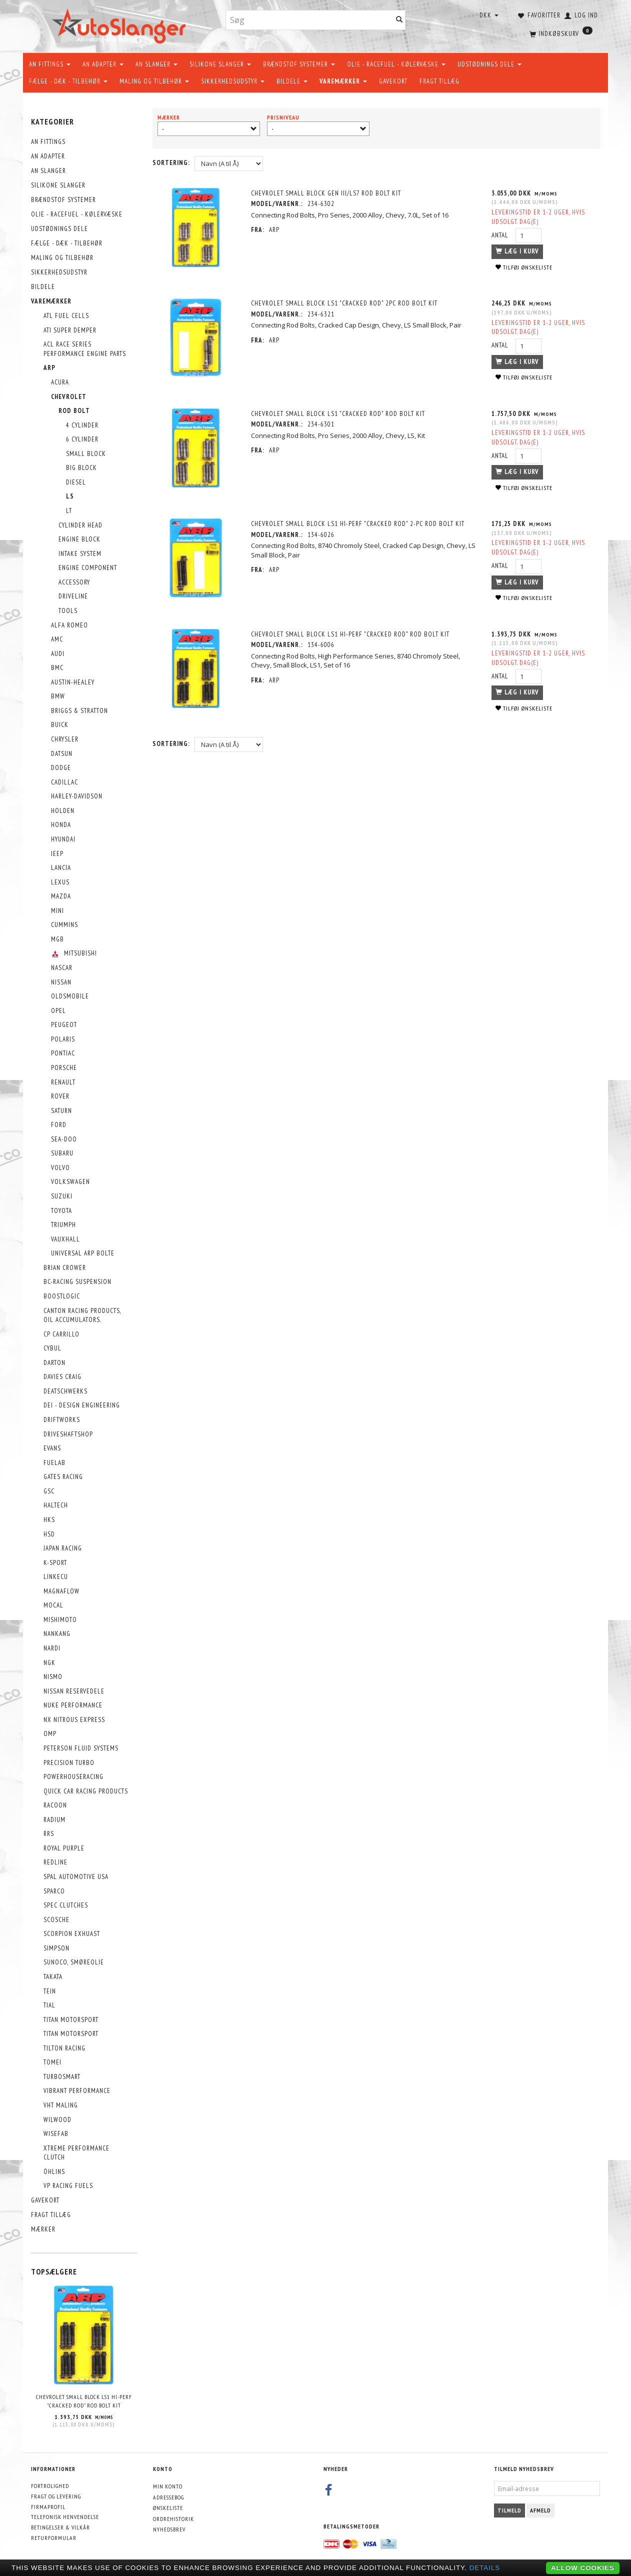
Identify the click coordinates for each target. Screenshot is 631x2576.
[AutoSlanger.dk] (121, 24)
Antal (500, 235)
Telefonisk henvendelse (65, 2516)
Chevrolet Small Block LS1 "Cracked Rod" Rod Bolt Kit (339, 414)
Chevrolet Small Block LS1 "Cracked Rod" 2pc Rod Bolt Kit (345, 303)
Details (485, 2568)
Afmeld (540, 2510)
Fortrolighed (50, 2486)
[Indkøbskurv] (560, 33)
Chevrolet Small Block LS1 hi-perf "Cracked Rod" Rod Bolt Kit (84, 2401)
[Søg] (399, 20)
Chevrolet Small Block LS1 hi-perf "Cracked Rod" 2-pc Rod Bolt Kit (359, 524)
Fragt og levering (56, 2496)
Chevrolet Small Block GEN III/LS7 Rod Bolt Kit (327, 193)
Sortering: (171, 162)
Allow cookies (582, 2568)
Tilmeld (510, 2510)
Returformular (53, 2538)
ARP (275, 230)
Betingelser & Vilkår (60, 2527)
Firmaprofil (48, 2506)
